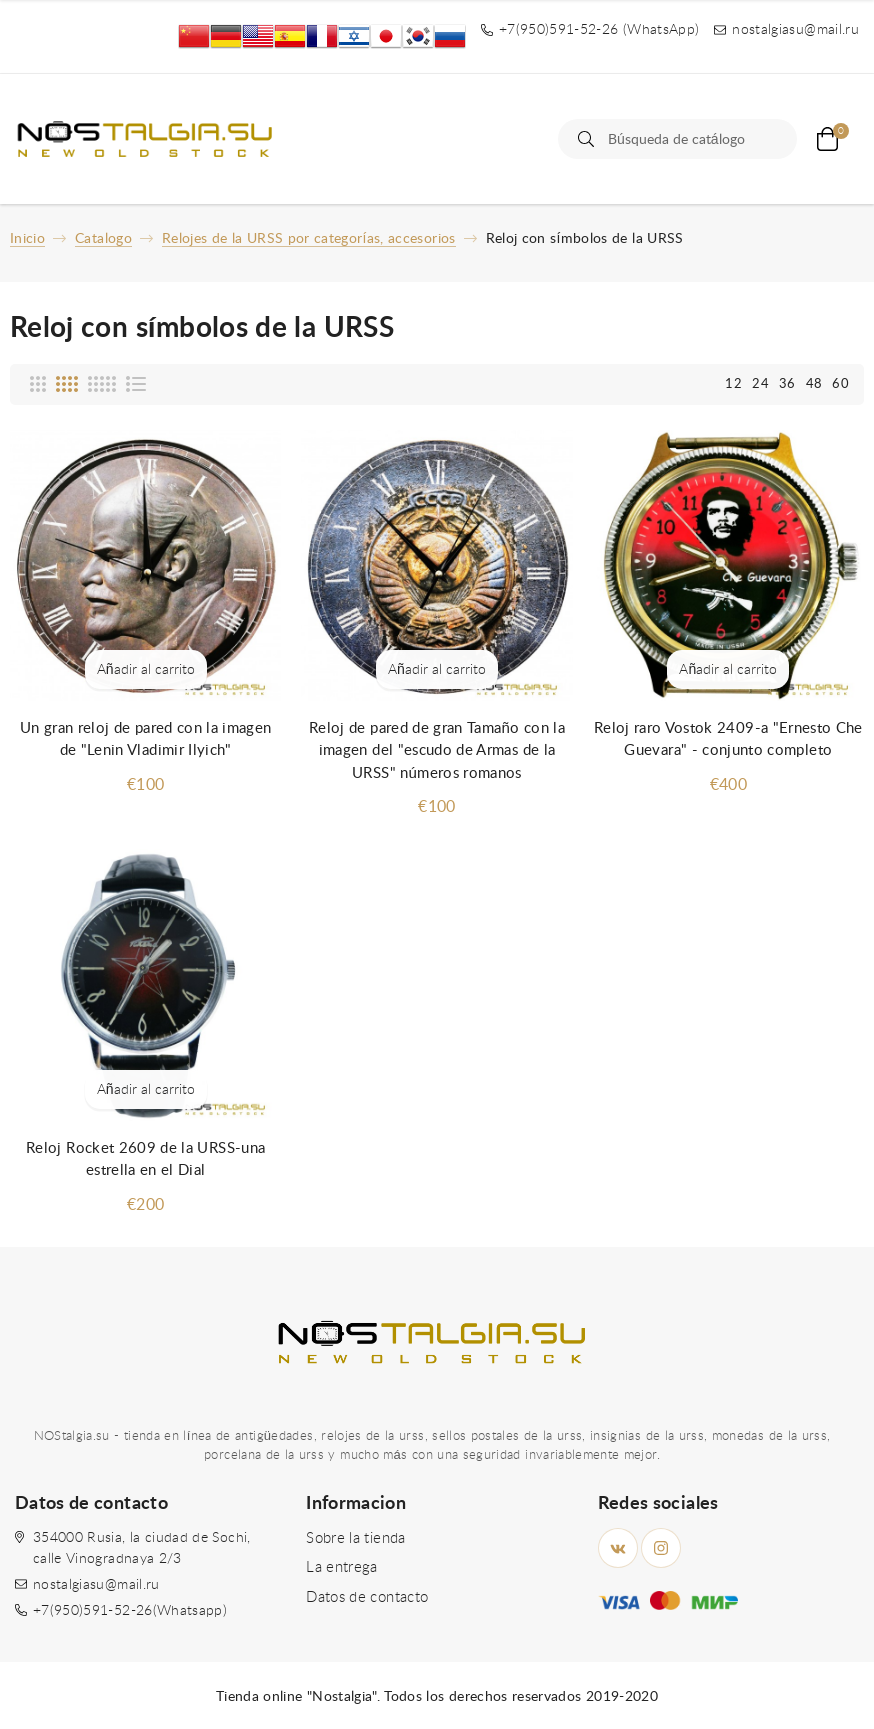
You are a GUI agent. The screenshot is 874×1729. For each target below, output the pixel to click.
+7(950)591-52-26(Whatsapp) (130, 1611)
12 (733, 384)
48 (814, 384)
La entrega (342, 1567)
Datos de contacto (367, 1597)
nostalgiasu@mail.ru (96, 1585)
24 (760, 384)
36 (787, 384)
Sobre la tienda (355, 1538)
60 (840, 384)
